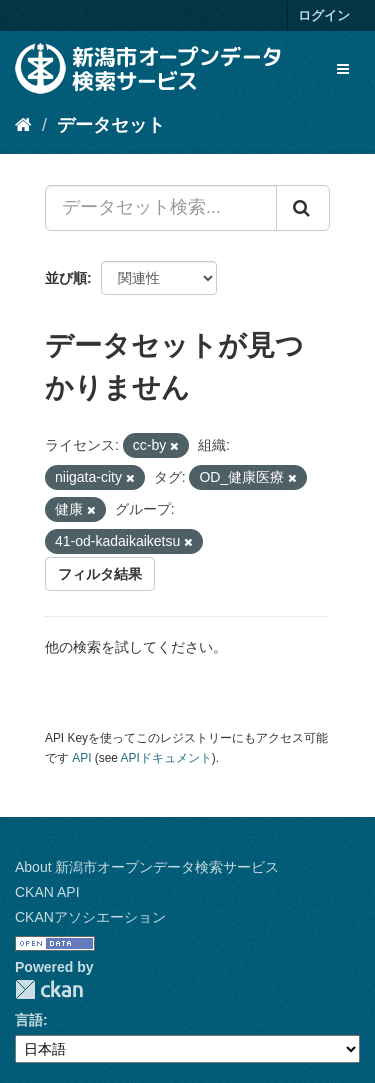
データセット (111, 125)
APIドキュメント (166, 758)
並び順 (66, 278)
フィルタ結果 (100, 574)
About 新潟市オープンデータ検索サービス (147, 867)
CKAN (49, 989)
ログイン (324, 15)
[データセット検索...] (161, 208)
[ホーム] (23, 125)
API (81, 758)
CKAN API (47, 892)
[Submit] (303, 208)
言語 (29, 1020)
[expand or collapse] (343, 69)
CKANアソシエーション (90, 917)
